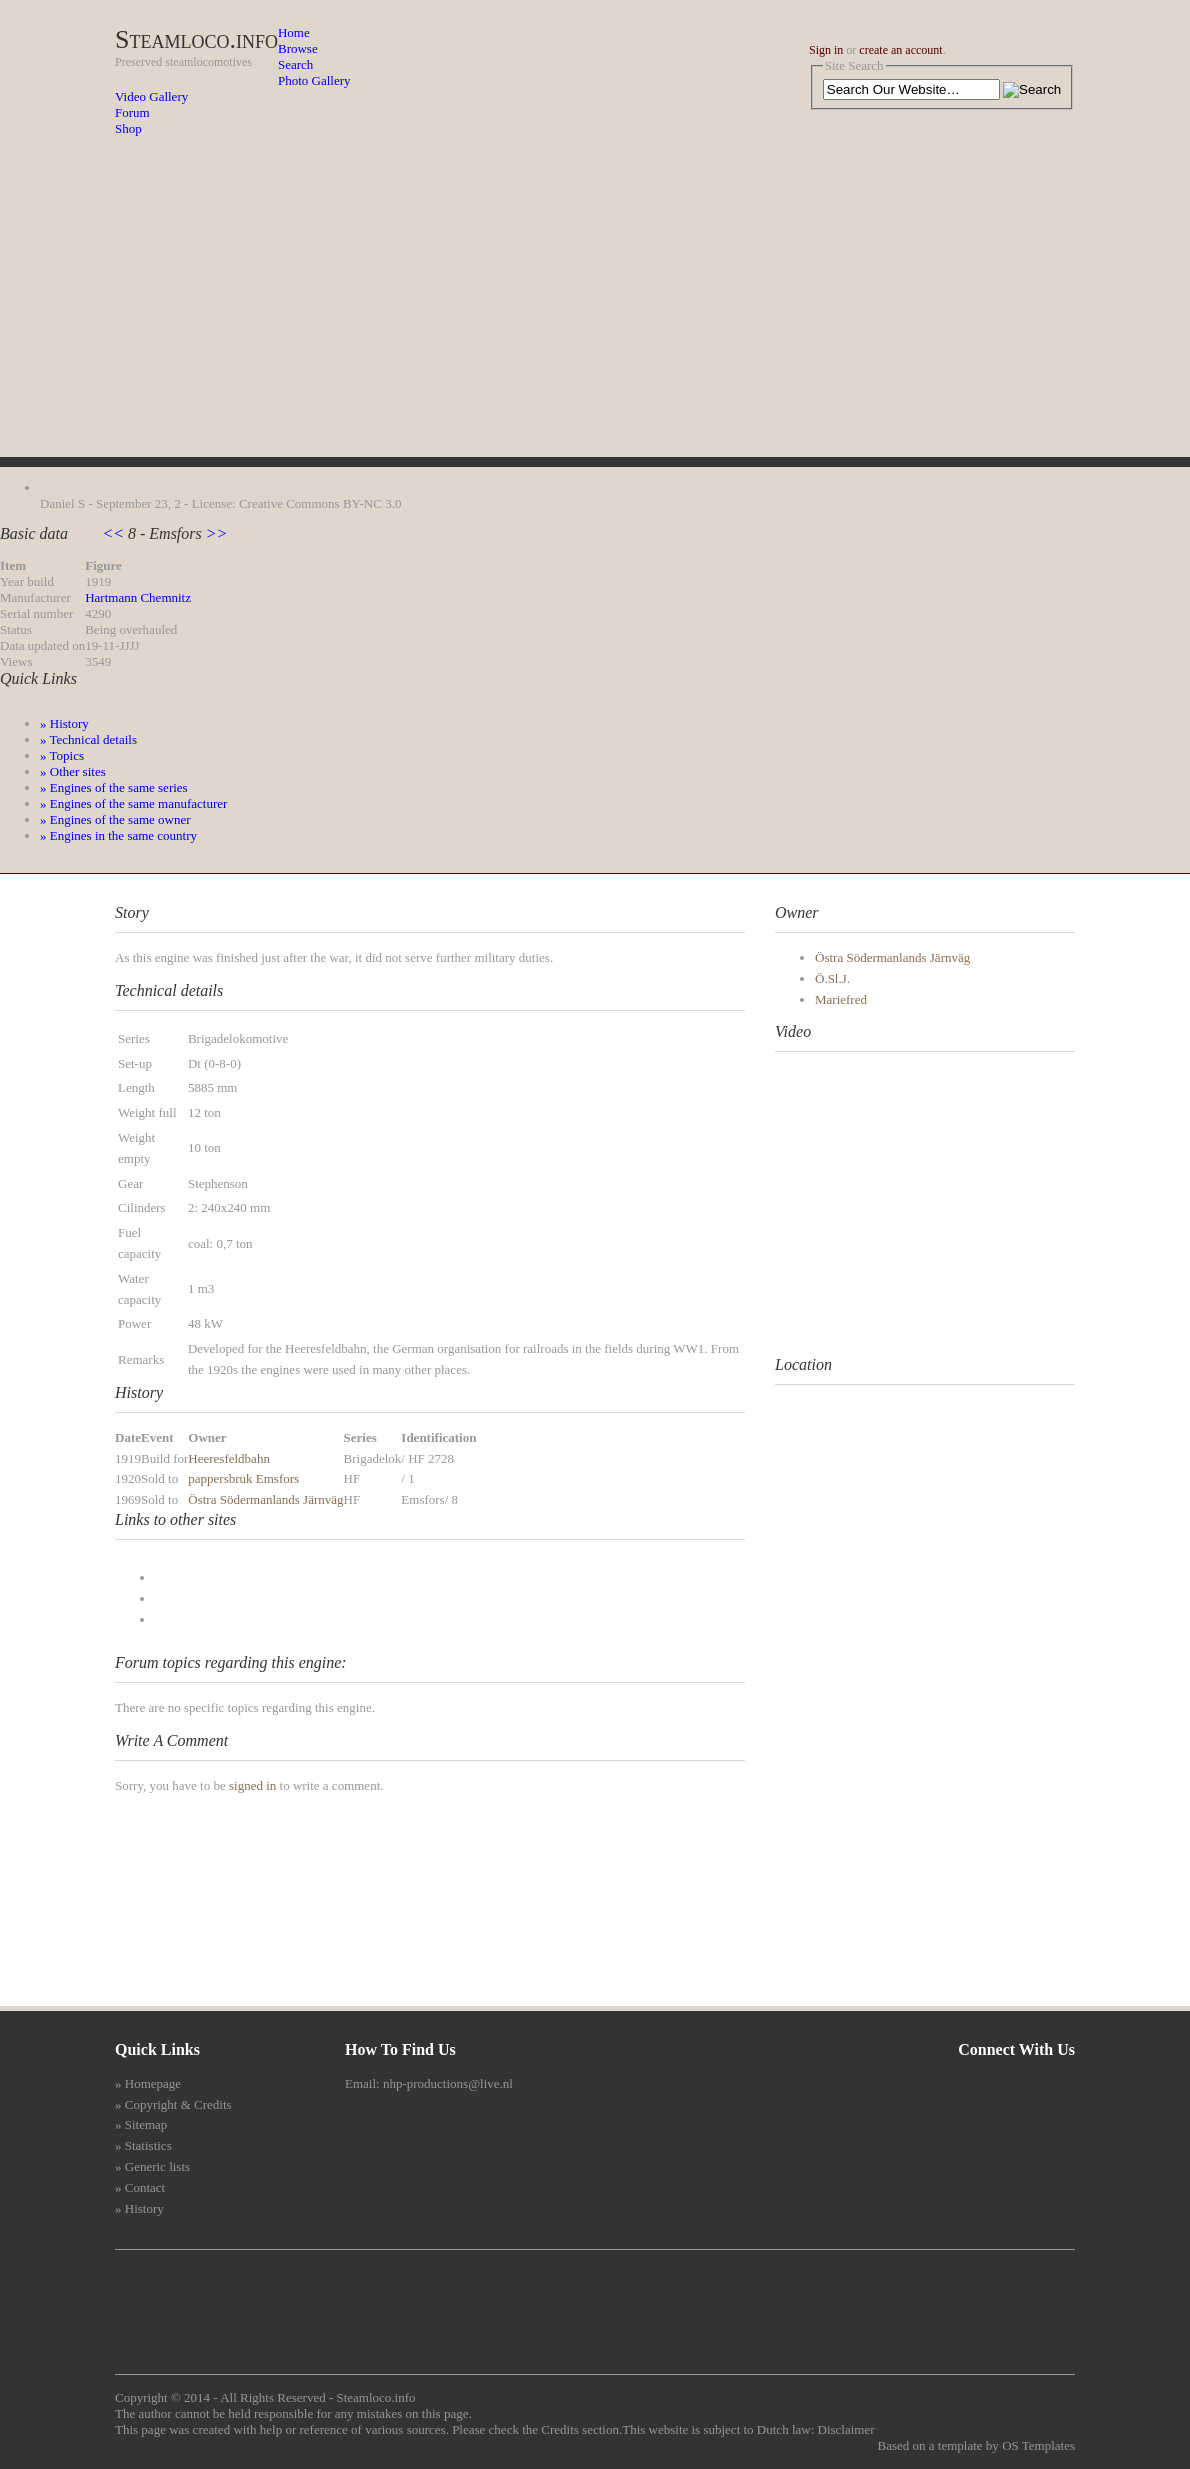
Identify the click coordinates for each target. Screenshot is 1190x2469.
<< (115, 533)
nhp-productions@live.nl (448, 2083)
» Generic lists (152, 2166)
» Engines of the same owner (115, 819)
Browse (298, 48)
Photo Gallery (314, 80)
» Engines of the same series (114, 787)
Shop (128, 128)
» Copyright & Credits (173, 2104)
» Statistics (143, 2145)
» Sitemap (141, 2124)
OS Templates (1038, 2445)
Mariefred (841, 999)
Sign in (826, 50)
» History (64, 723)
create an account (900, 50)
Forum (132, 112)
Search (295, 64)
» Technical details (88, 739)
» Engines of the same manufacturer (133, 803)
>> (215, 533)
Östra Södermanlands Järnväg (265, 1499)
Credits (560, 2429)
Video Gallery (151, 96)
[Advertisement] (595, 317)
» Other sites (73, 771)
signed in (252, 1785)
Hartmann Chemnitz (138, 597)
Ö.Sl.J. (832, 978)
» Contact (140, 2187)
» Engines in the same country (118, 835)
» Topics (62, 755)
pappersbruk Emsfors (243, 1478)
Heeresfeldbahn (229, 1458)
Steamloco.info (196, 39)
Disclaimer (846, 2429)
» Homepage (148, 2083)
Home (294, 32)
